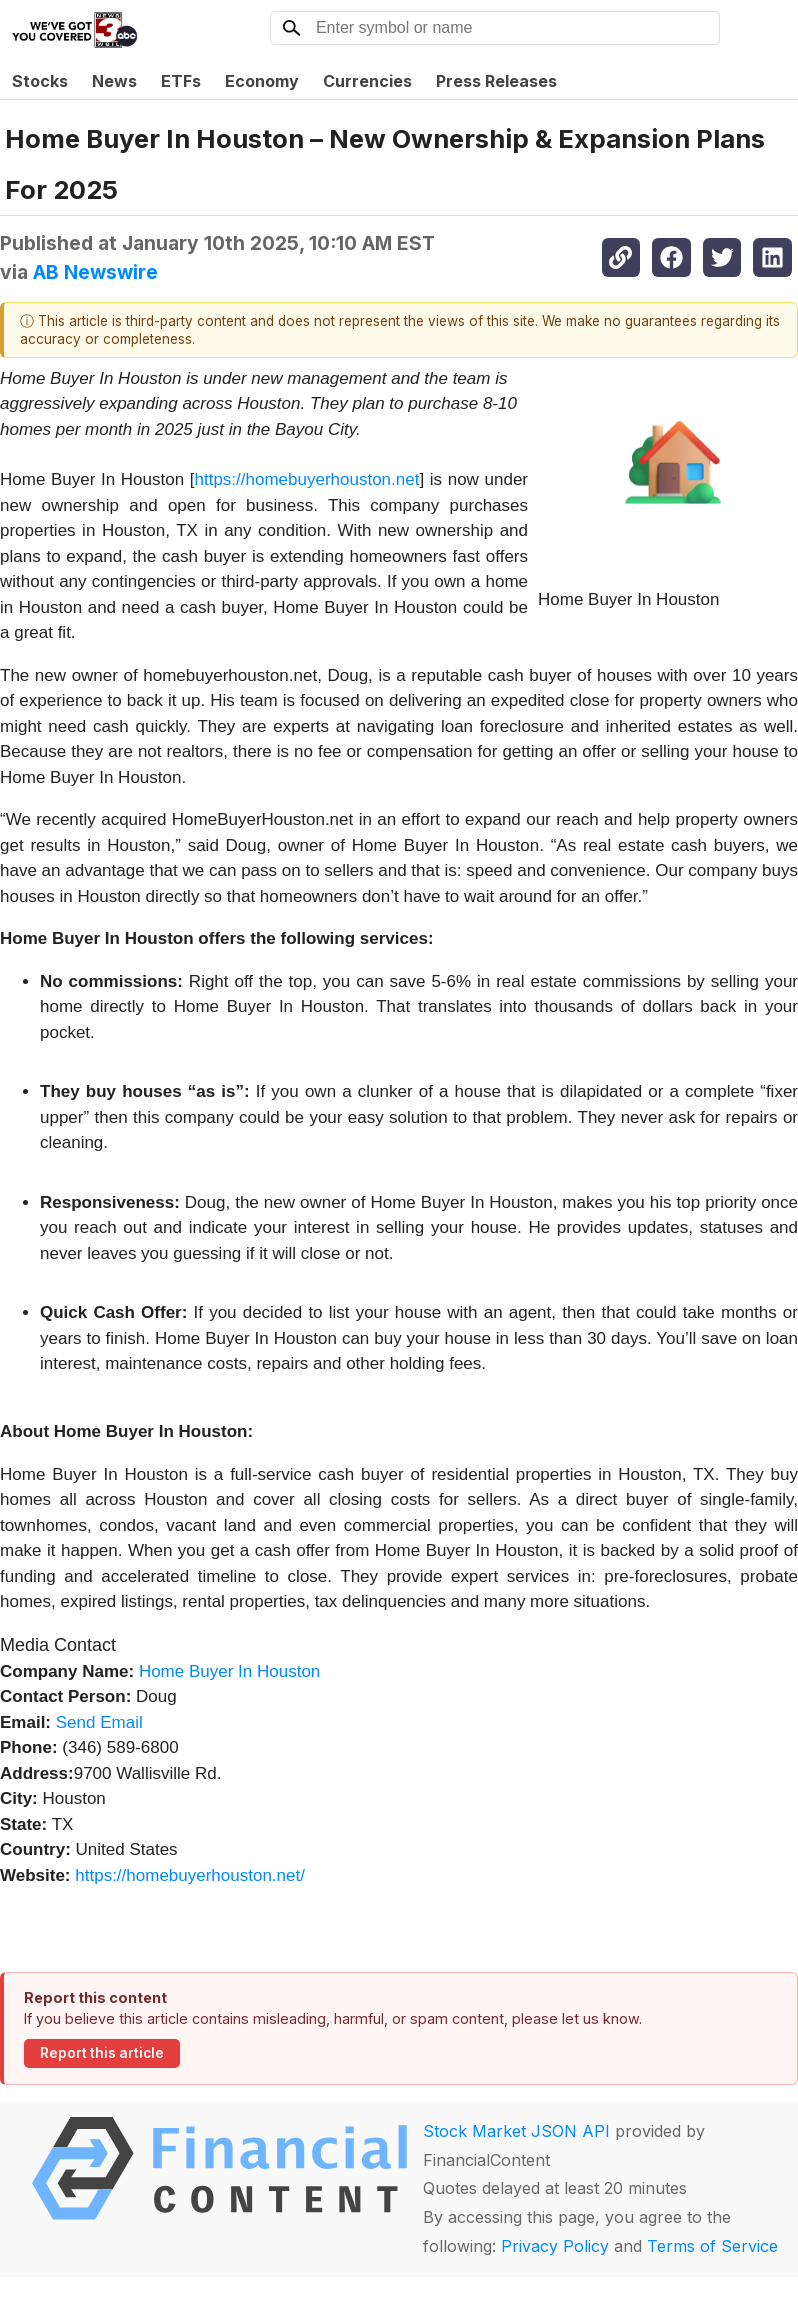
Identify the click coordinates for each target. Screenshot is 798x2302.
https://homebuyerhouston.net (307, 479)
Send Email (99, 1722)
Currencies (367, 81)
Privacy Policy (555, 2246)
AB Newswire (95, 272)
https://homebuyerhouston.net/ (190, 1875)
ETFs (181, 81)
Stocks (40, 81)
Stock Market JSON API (516, 2131)
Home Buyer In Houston (229, 1671)
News (114, 81)
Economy (262, 81)
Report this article (102, 2053)
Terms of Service (712, 2246)
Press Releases (496, 81)
